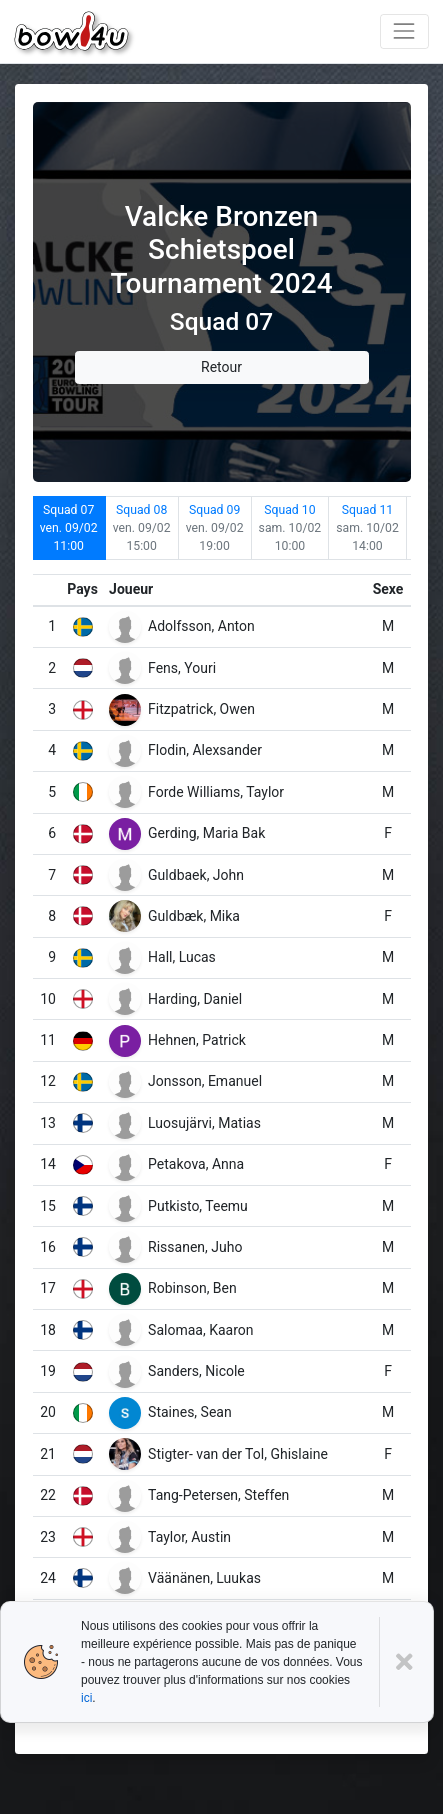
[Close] (406, 1662)
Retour (221, 367)
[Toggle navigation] (404, 31)
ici (86, 1698)
